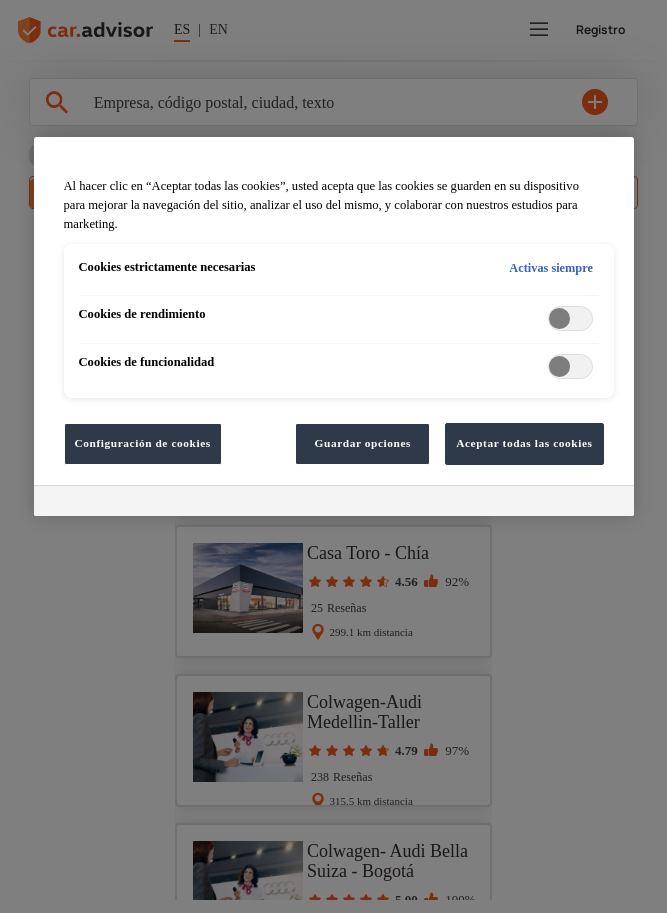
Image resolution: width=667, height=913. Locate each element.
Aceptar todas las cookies (524, 443)
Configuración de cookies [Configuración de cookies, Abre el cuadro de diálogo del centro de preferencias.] (143, 443)
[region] (334, 326)
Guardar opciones (363, 443)
